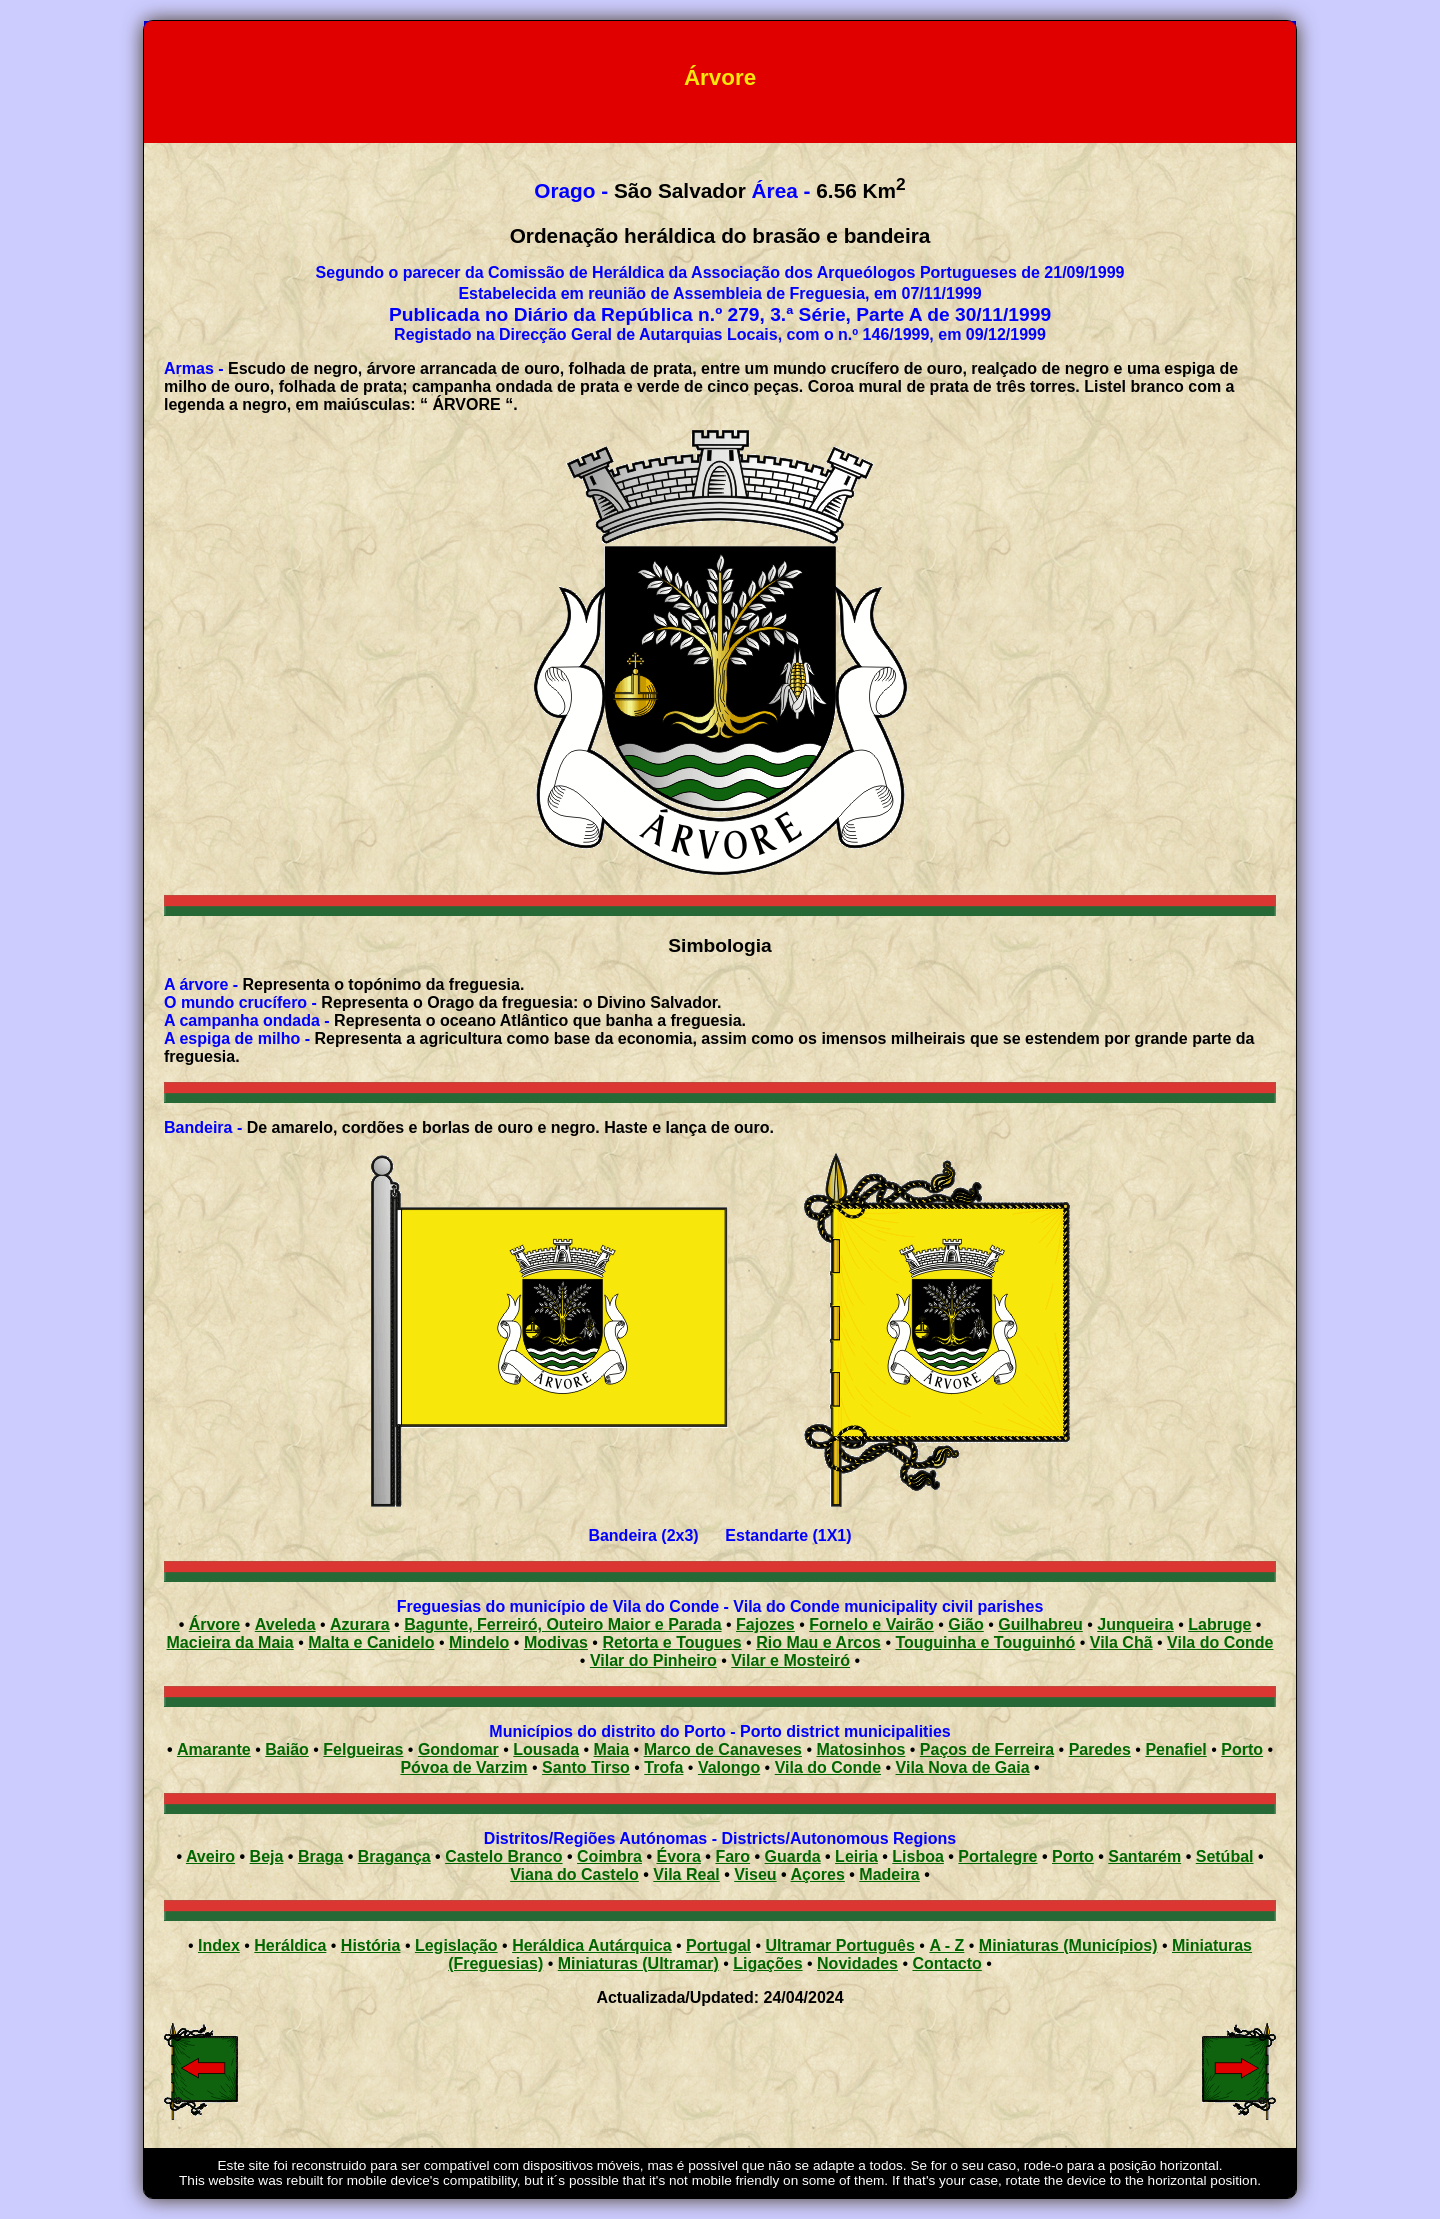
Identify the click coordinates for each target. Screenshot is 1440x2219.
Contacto (946, 1963)
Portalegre (997, 1856)
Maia (612, 1749)
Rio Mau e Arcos (818, 1642)
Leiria (856, 1856)
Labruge (1219, 1624)
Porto (1242, 1749)
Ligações (767, 1963)
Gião (966, 1624)
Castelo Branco (503, 1856)
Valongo (729, 1767)
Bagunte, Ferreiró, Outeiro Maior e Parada (562, 1624)
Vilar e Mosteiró (790, 1660)
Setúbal (1225, 1856)
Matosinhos (860, 1749)
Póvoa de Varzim (463, 1767)
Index (219, 1945)
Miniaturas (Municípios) (1068, 1945)
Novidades (857, 1963)
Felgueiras (363, 1749)
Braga (320, 1856)
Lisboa (918, 1856)
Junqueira (1135, 1624)
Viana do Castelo (574, 1874)
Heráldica (290, 1945)
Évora (678, 1856)
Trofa (663, 1767)
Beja (267, 1856)
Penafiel (1175, 1749)
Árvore (215, 1624)
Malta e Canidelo (371, 1642)
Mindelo (479, 1642)
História (371, 1945)
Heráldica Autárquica (591, 1945)
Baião (287, 1749)
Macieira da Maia (230, 1642)
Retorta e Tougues (671, 1642)
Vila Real (686, 1874)
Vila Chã (1121, 1642)
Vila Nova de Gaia (963, 1767)
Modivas (556, 1642)
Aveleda (285, 1624)
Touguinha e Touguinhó (985, 1642)
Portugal (718, 1945)
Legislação (456, 1945)
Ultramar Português (840, 1945)
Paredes (1100, 1749)
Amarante (214, 1749)
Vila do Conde (1220, 1642)
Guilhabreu (1040, 1624)
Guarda (793, 1856)
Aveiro (210, 1856)
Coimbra (609, 1856)
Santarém (1144, 1856)
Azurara (360, 1624)
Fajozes (765, 1624)
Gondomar (458, 1749)
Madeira (889, 1874)
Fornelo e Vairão (871, 1624)
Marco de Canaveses (723, 1749)
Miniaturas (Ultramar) (638, 1963)
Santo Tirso (586, 1767)
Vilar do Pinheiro (653, 1660)
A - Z (946, 1945)
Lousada (546, 1749)
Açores (818, 1874)
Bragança (394, 1856)
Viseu (755, 1874)
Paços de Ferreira (987, 1749)
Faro (732, 1856)
